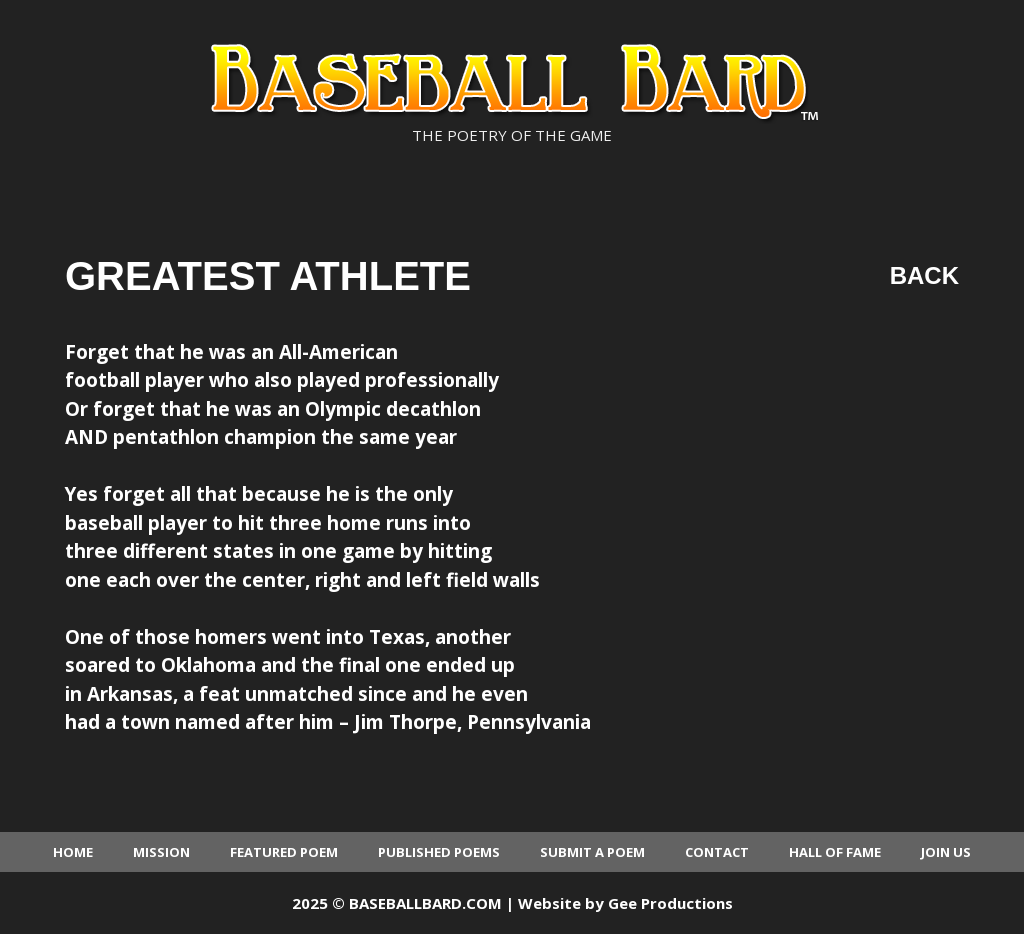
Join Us (946, 852)
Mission (161, 852)
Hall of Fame (835, 852)
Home (73, 852)
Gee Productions (670, 903)
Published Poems (439, 852)
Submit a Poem (592, 852)
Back (924, 275)
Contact (717, 852)
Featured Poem (284, 852)
